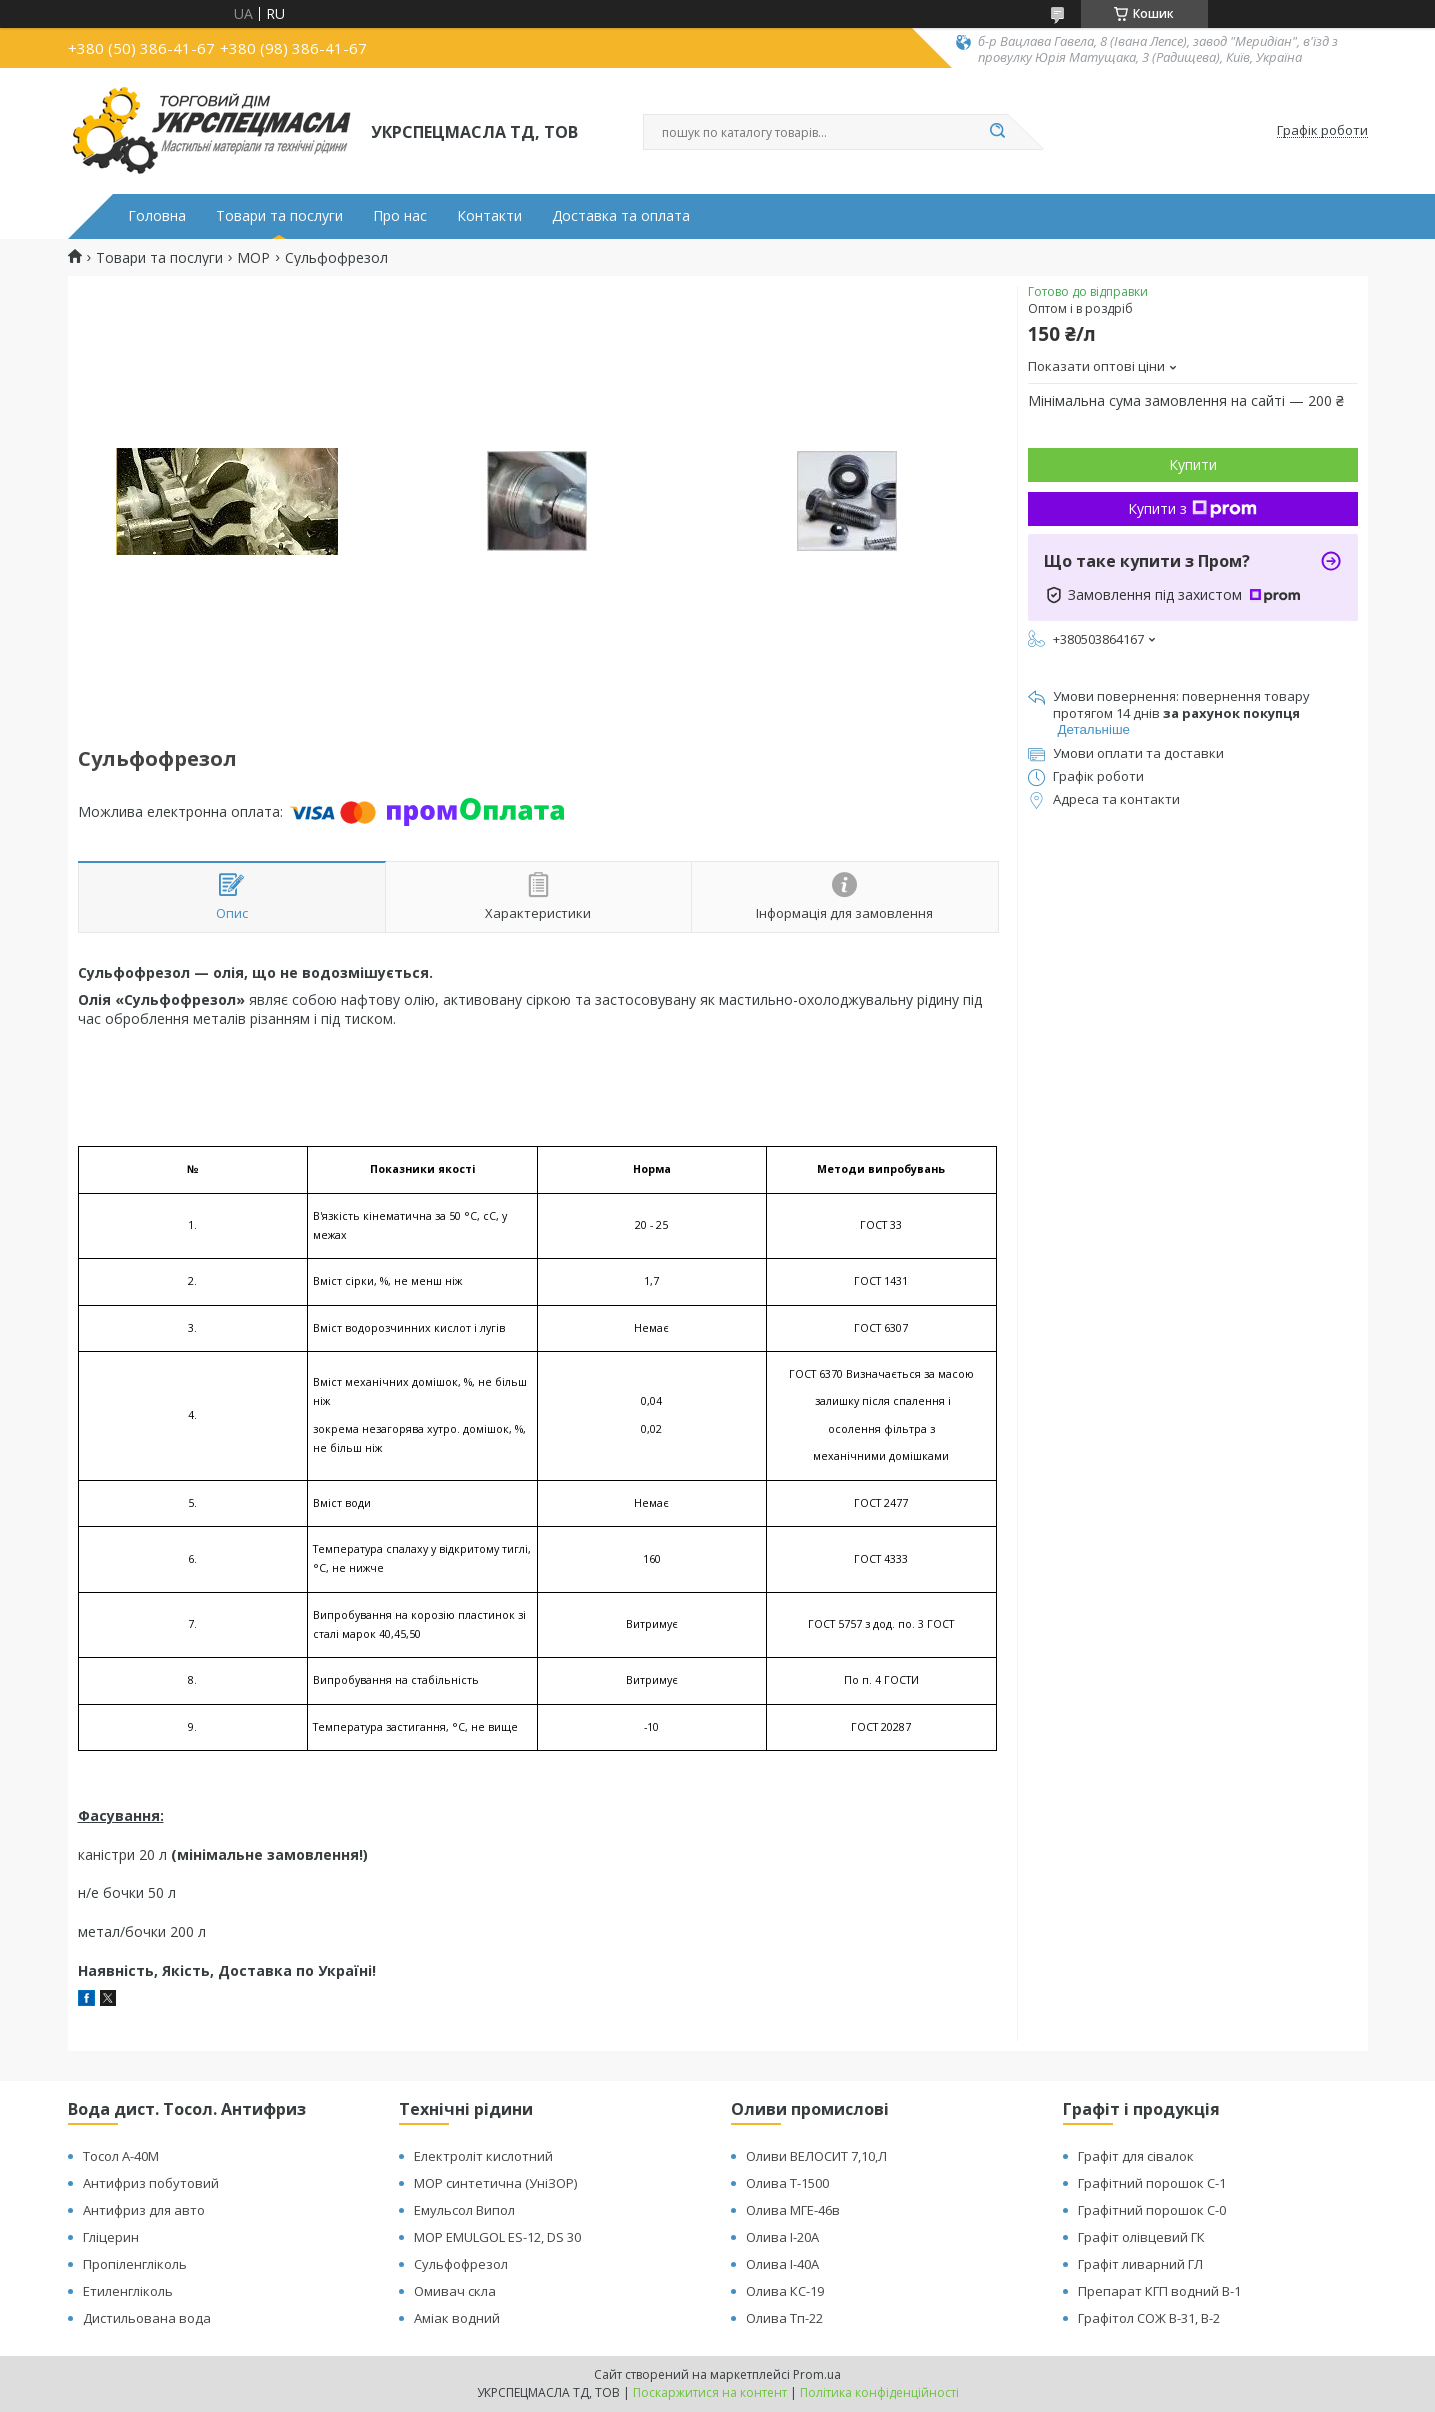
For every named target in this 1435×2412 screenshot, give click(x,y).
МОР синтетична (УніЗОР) (495, 2183)
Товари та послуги (279, 216)
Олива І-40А (782, 2264)
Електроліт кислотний (483, 2156)
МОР (253, 258)
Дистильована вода (147, 2318)
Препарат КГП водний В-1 (1159, 2291)
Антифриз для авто (144, 2210)
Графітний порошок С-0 (1152, 2210)
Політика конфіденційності (879, 2392)
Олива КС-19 (785, 2291)
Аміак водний (457, 2318)
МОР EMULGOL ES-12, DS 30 (497, 2237)
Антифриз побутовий (151, 2183)
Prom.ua (817, 2374)
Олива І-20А (782, 2237)
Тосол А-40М (121, 2156)
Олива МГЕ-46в (793, 2210)
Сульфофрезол (461, 2264)
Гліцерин (111, 2237)
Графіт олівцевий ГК (1141, 2237)
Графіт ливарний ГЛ (1140, 2264)
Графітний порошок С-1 (1152, 2183)
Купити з (1192, 508)
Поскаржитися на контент (710, 2392)
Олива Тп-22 (784, 2318)
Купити (1193, 464)
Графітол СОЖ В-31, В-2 (1149, 2318)
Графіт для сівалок (1136, 2156)
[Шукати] (998, 132)
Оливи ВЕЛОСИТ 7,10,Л (816, 2156)
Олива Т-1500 (787, 2183)
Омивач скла (455, 2291)
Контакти (489, 216)
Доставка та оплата (621, 216)
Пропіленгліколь (135, 2264)
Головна (157, 216)
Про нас (400, 216)
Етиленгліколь (128, 2291)
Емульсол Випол (464, 2210)
